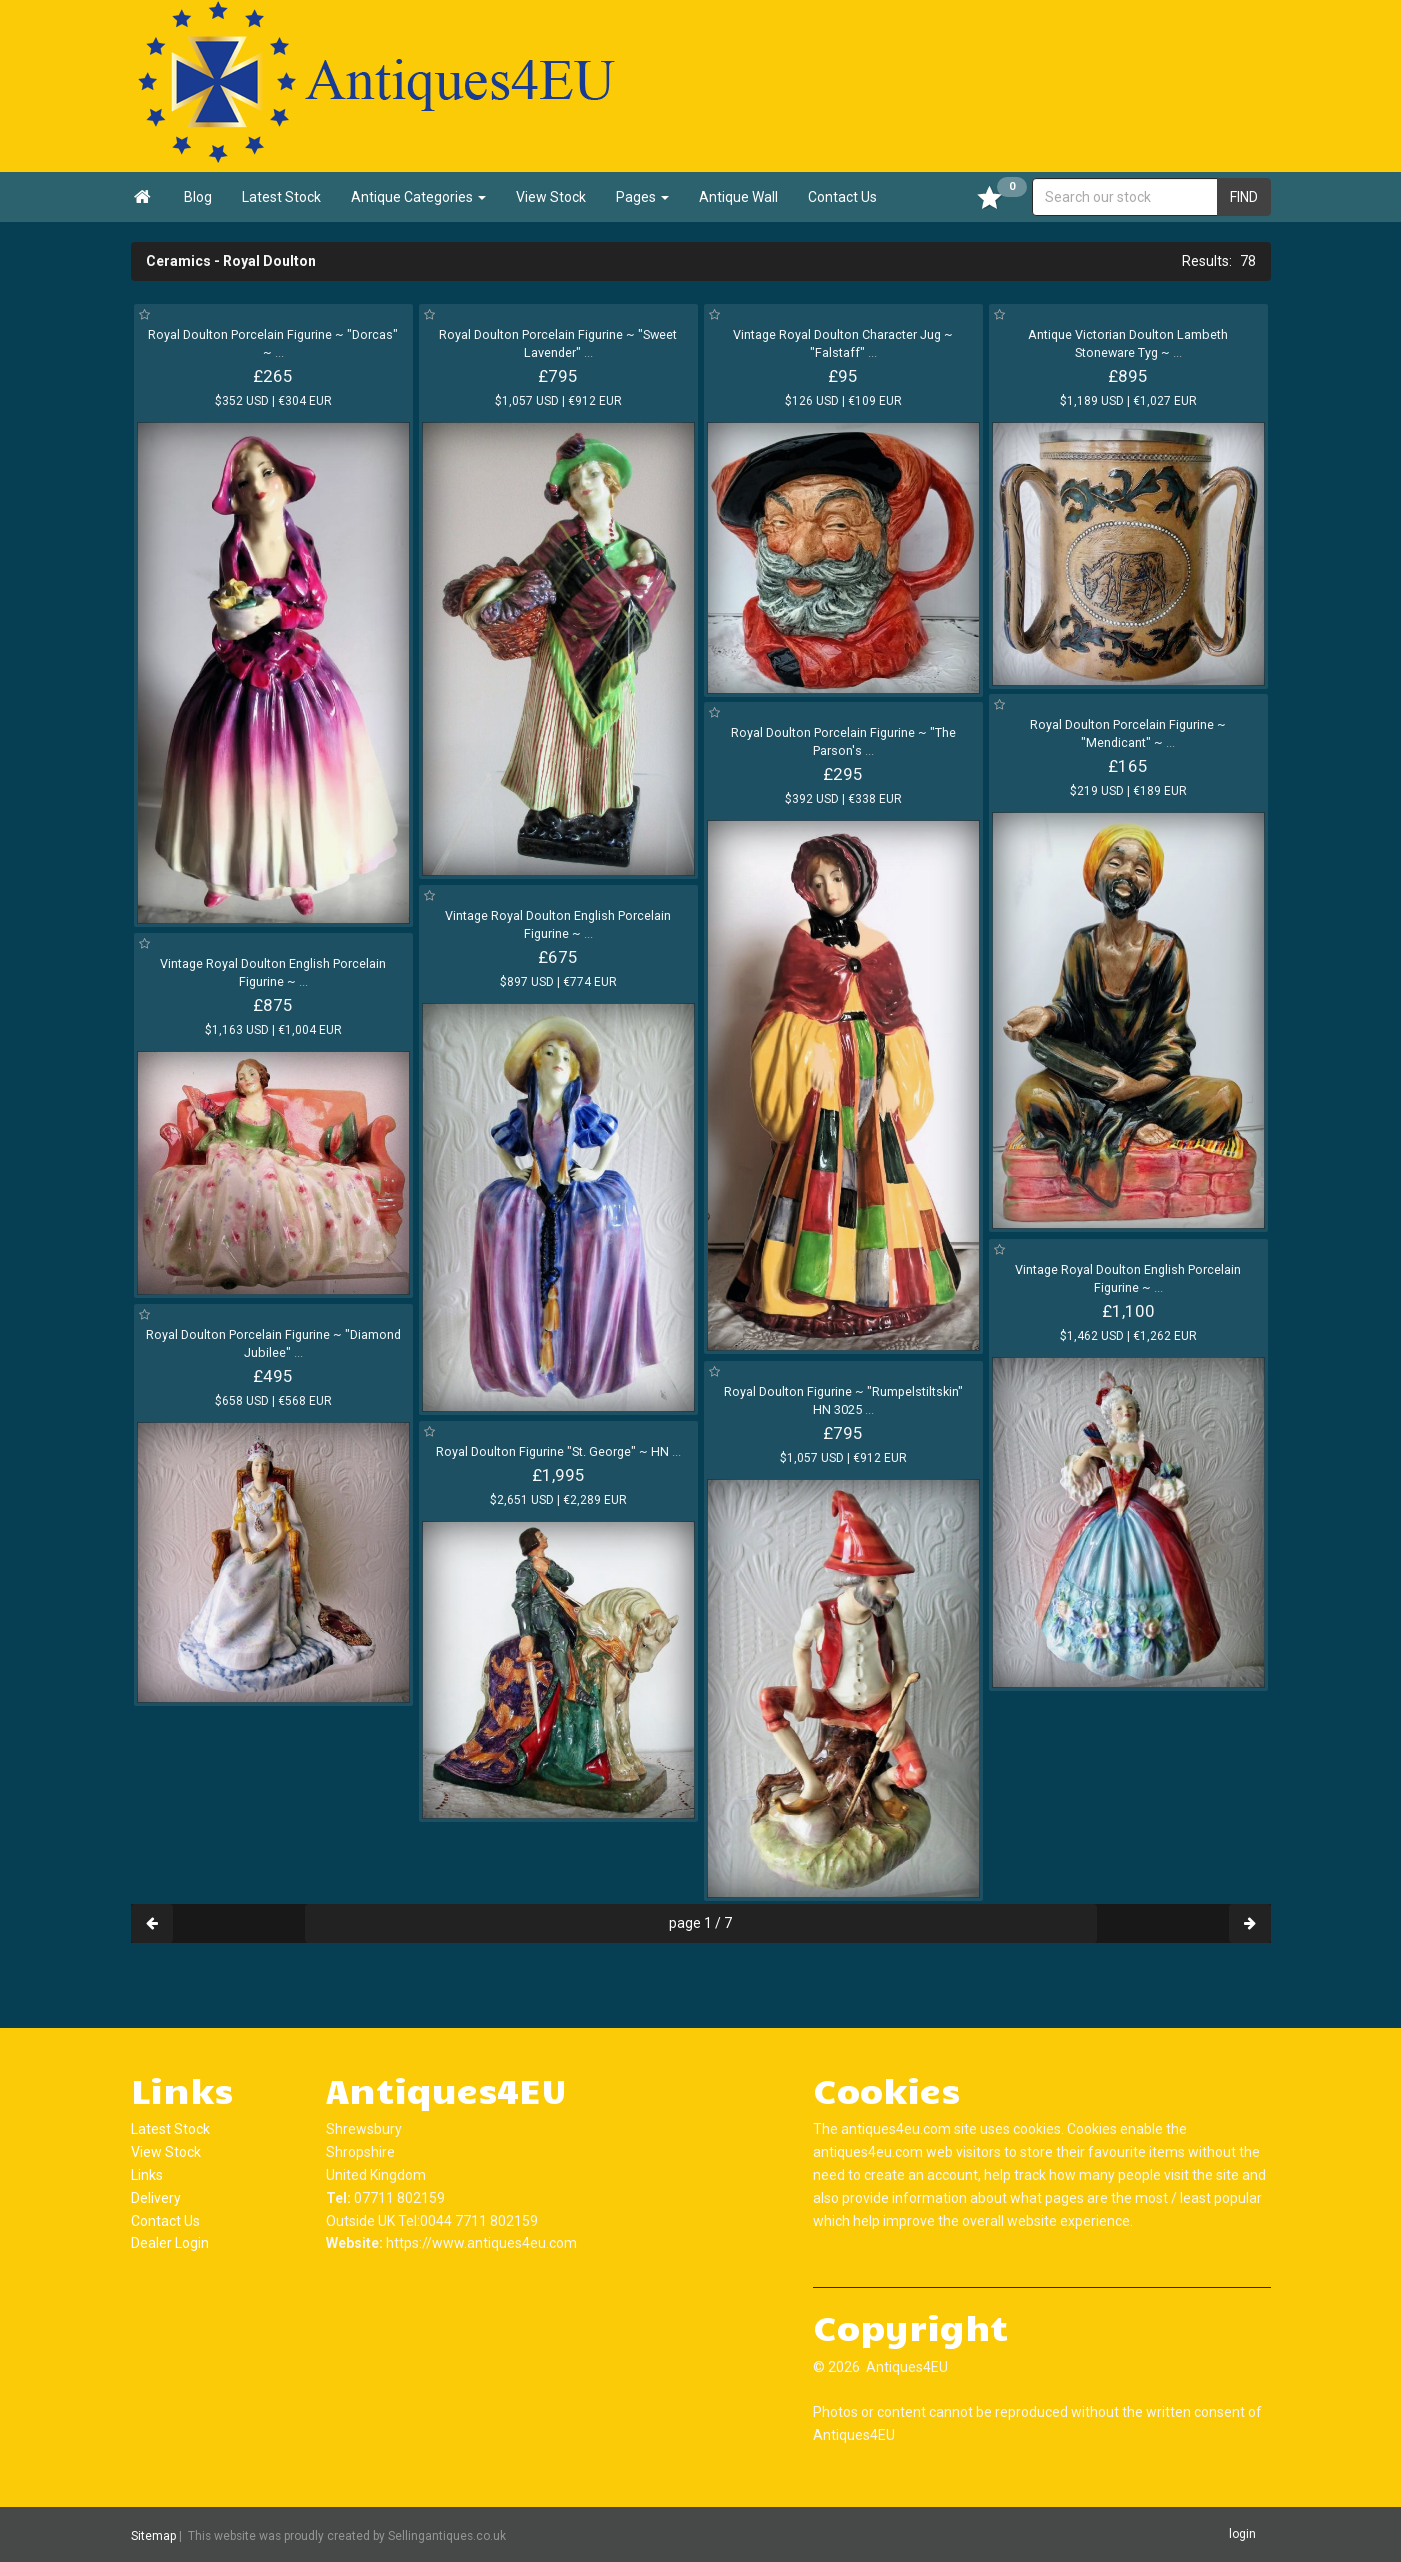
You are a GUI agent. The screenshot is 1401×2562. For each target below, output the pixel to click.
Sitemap (153, 2535)
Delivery (156, 2198)
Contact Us (842, 197)
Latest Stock (281, 197)
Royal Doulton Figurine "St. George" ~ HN (558, 1451)
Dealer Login (170, 2243)
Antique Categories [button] (418, 197)
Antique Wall (738, 197)
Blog (198, 197)
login (1242, 2534)
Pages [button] (642, 197)
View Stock (551, 197)
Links (147, 2175)
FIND (1244, 197)
